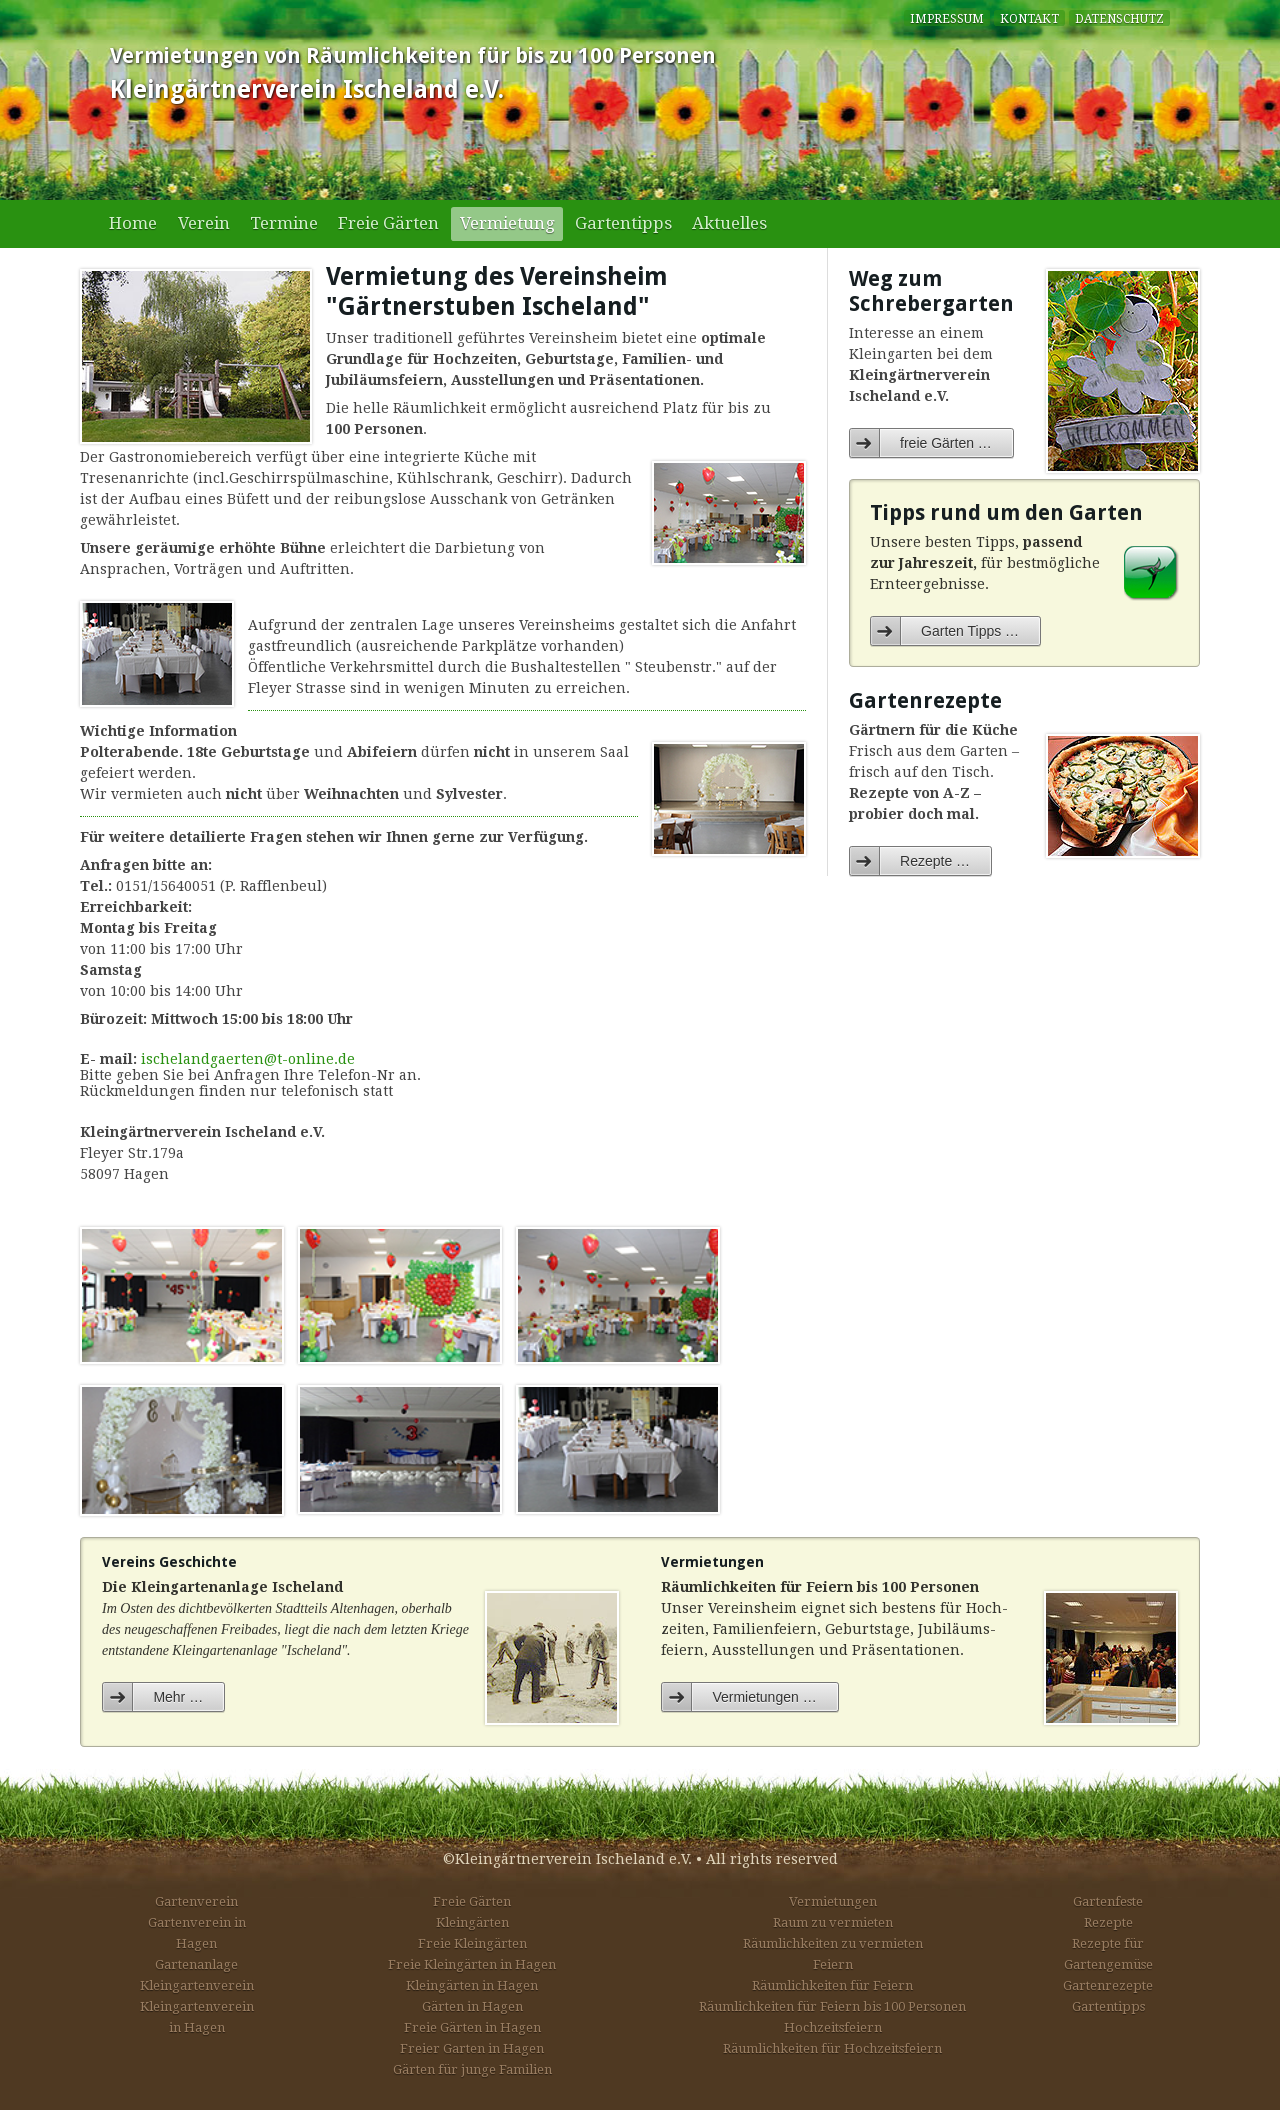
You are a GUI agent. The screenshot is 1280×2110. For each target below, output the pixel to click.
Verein (204, 223)
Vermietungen (833, 1901)
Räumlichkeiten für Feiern (832, 1985)
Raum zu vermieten (833, 1922)
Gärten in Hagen (472, 2006)
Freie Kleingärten (472, 1943)
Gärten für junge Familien (472, 2069)
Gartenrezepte (1108, 1985)
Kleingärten (472, 1922)
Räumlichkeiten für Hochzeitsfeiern (832, 2048)
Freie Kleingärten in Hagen (472, 1964)
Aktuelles (729, 223)
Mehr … (178, 1697)
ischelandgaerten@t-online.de (248, 1059)
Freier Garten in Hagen (472, 2048)
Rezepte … (935, 861)
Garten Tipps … (970, 631)
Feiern (833, 1964)
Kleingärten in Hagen (472, 1985)
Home (133, 223)
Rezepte (1108, 1922)
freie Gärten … (946, 443)
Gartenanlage (196, 1964)
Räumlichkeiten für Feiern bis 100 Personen (832, 2006)
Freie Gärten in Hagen (472, 2027)
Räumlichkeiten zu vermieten (833, 1943)
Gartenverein (196, 1901)
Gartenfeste (1108, 1901)
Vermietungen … (764, 1697)
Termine (284, 223)
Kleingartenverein (197, 1985)
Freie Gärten (388, 223)
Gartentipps (623, 223)
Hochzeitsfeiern (833, 2027)
